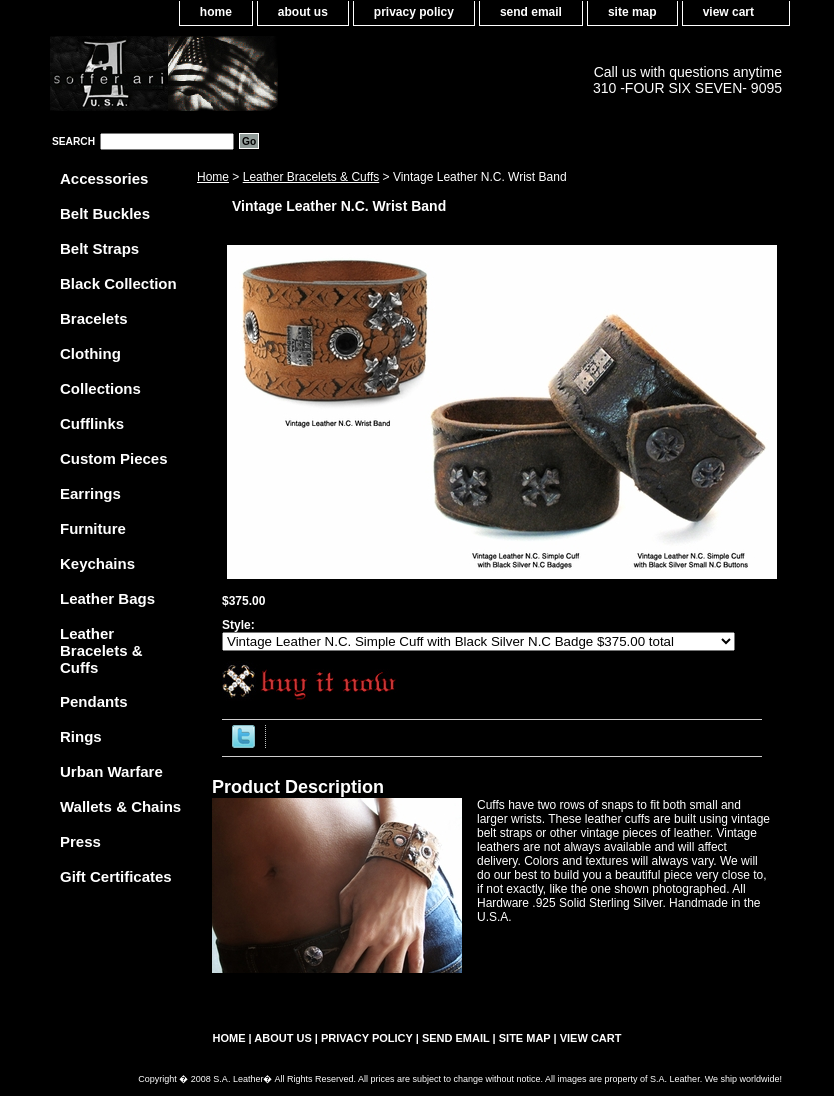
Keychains (97, 563)
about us (303, 12)
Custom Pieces (114, 458)
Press (80, 841)
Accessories (104, 178)
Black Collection (118, 283)
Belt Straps (99, 248)
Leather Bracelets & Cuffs (311, 177)
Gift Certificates (116, 876)
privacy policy (414, 12)
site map (632, 12)
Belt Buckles (105, 213)
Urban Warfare (111, 771)
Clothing (90, 353)
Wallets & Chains (120, 806)
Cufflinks (92, 423)
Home (213, 177)
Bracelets (94, 318)
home (216, 12)
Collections (100, 388)
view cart (728, 12)
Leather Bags (107, 598)
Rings (81, 736)
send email (531, 12)
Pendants (94, 701)
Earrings (90, 493)
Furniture (93, 528)
